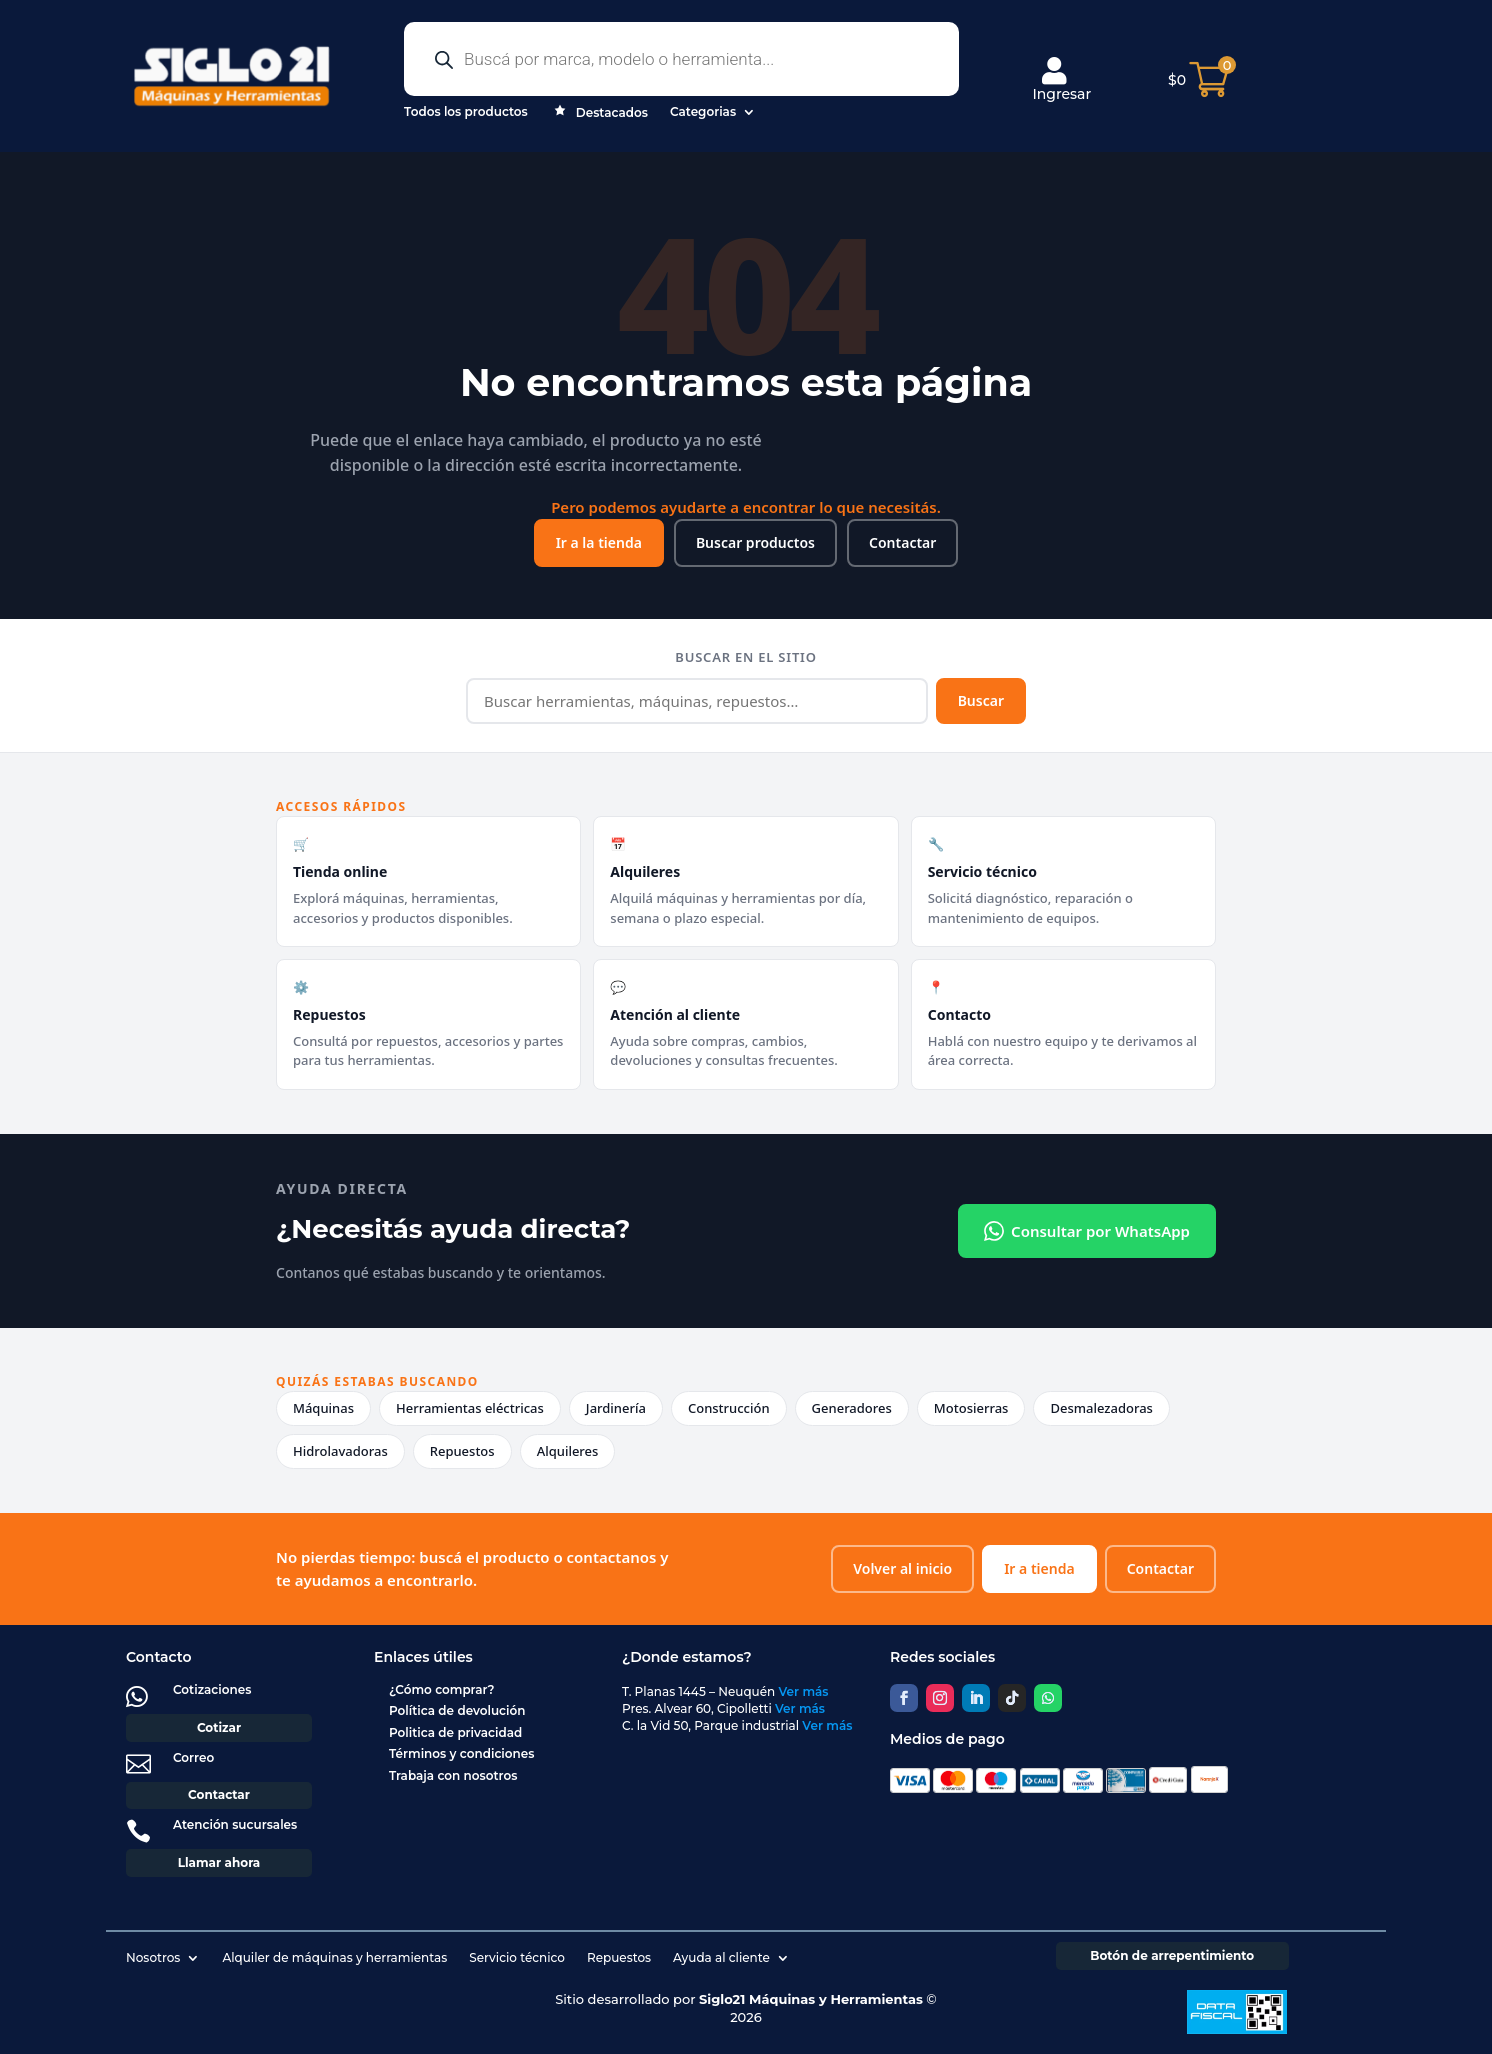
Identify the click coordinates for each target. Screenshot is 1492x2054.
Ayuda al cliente (721, 1957)
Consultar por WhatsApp (1087, 1231)
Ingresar (1061, 80)
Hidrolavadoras (340, 1451)
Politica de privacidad (455, 1732)
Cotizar (219, 1727)
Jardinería (616, 1408)
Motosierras (971, 1408)
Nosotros (153, 1957)
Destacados (599, 114)
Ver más (804, 1691)
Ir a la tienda (599, 542)
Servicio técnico (517, 1957)
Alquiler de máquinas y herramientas (334, 1957)
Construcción (729, 1408)
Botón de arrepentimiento (1172, 1955)
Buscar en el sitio (745, 657)
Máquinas (323, 1408)
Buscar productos (755, 542)
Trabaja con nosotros (453, 1775)
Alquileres (568, 1451)
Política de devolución (457, 1710)
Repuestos (462, 1451)
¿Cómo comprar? (442, 1689)
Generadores (852, 1408)
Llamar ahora (219, 1862)
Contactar (902, 542)
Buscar (981, 700)
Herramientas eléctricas (470, 1408)
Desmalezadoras (1101, 1408)
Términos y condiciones (461, 1753)
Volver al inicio (902, 1568)
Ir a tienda (1039, 1568)
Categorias (703, 111)
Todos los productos (466, 111)
